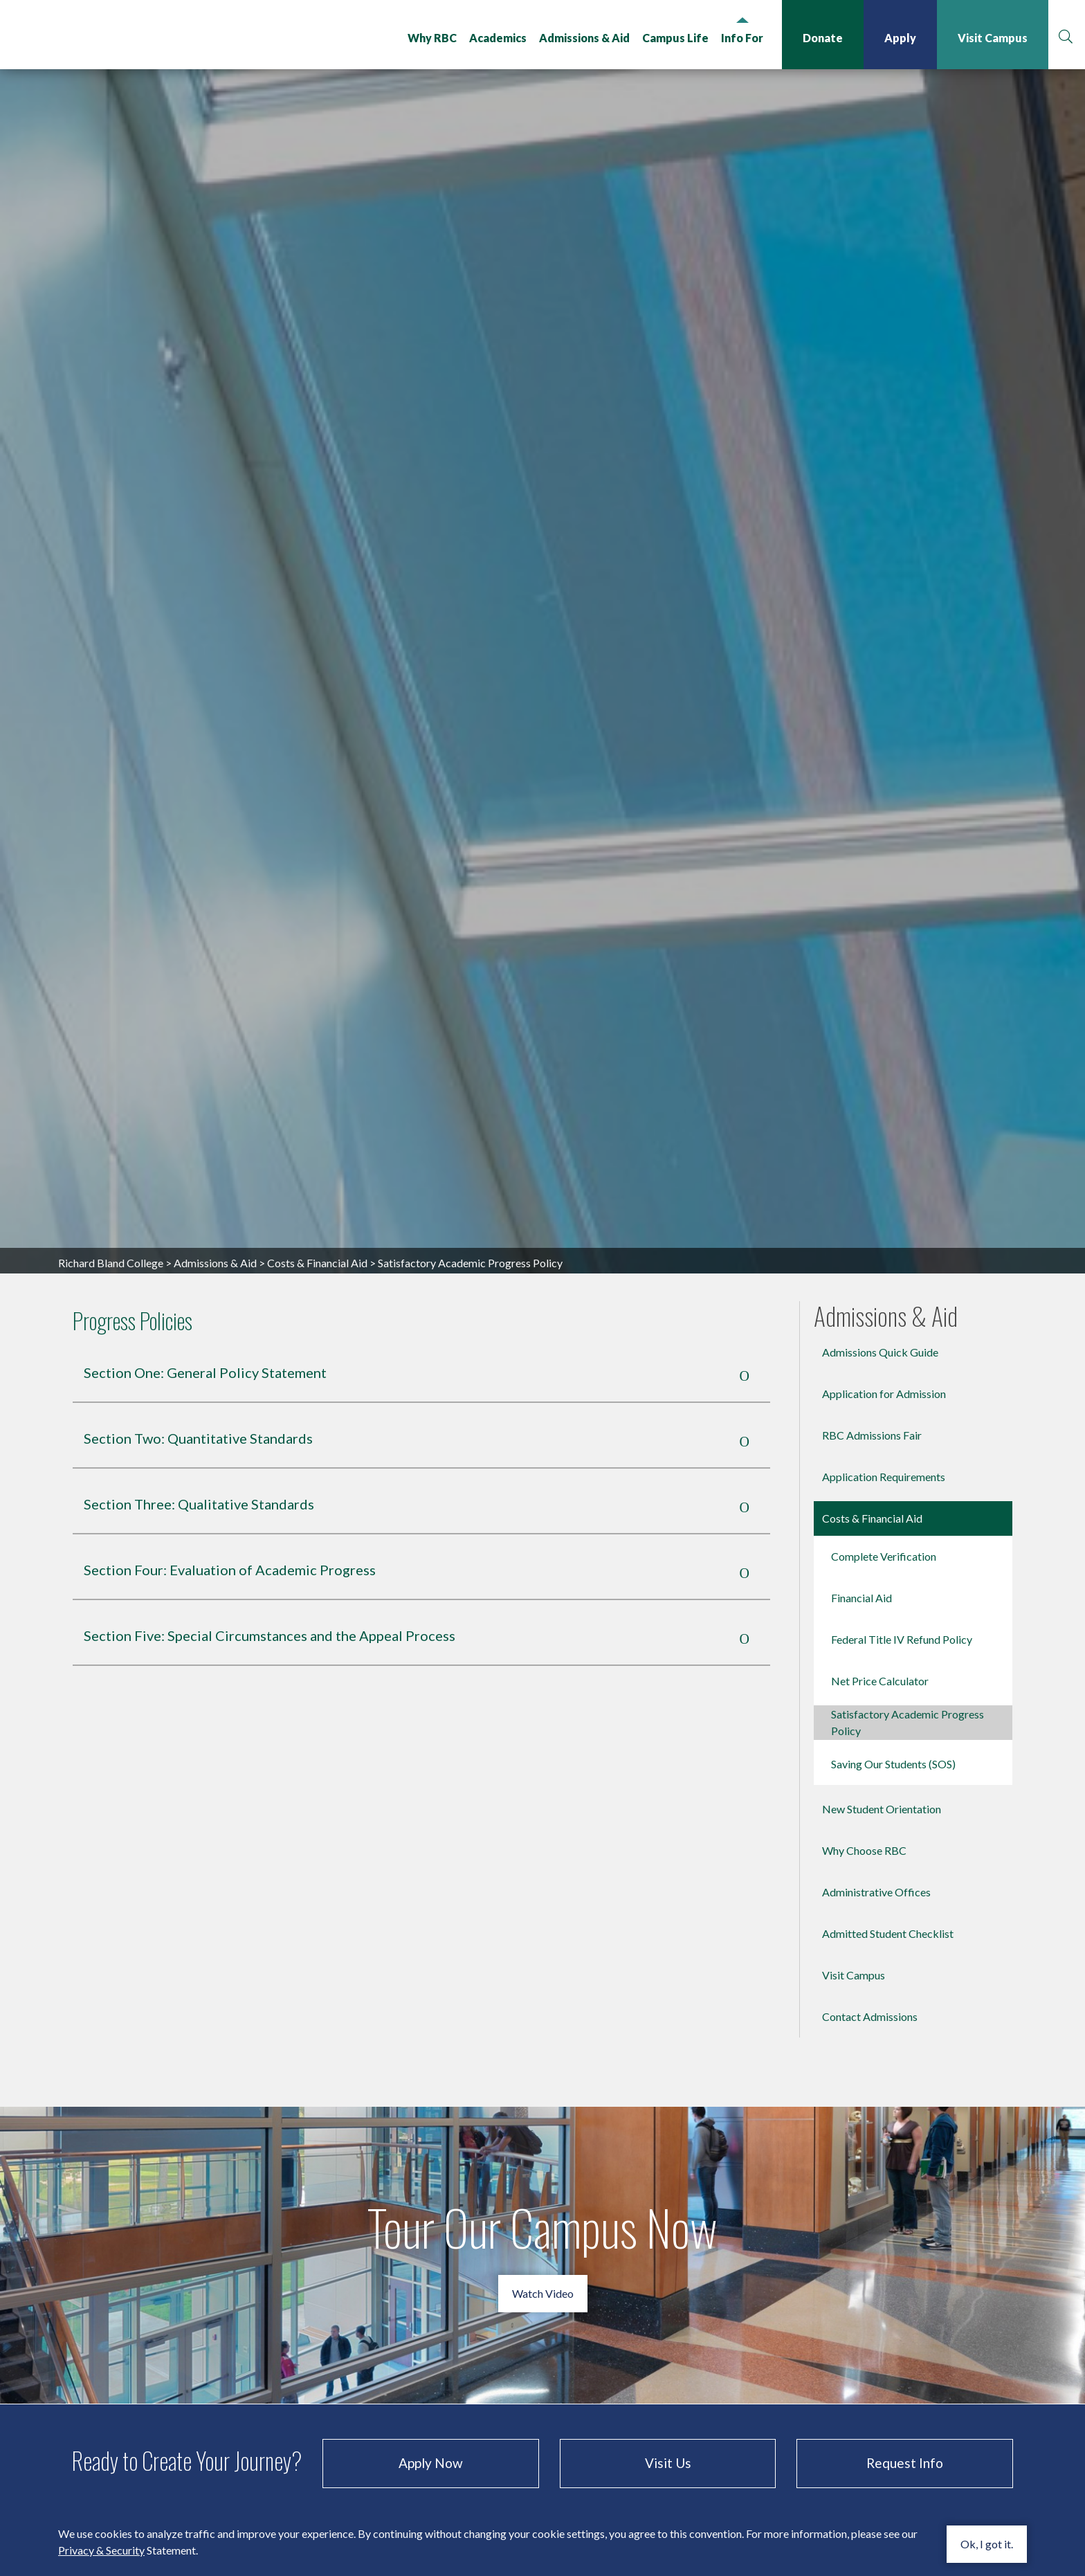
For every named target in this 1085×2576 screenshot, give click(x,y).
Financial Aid (861, 1938)
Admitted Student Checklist (888, 2274)
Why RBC (430, 37)
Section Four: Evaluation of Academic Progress (239, 1911)
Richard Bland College (131, 37)
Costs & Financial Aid (317, 1604)
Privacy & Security (101, 2550)
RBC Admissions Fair (872, 1776)
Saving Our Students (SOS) (893, 2105)
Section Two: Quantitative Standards (207, 1780)
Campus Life (674, 37)
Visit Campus (991, 37)
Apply (899, 37)
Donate (821, 37)
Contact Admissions (870, 2357)
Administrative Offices (876, 2233)
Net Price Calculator (880, 2022)
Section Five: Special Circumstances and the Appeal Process (279, 1977)
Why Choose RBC (864, 2191)
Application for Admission (884, 1734)
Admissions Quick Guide (880, 1693)
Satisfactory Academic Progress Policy (907, 2063)
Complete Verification (883, 1897)
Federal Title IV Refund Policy (901, 1980)
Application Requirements (883, 1817)
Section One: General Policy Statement (214, 1714)
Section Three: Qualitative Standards (208, 1845)
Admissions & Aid (583, 37)
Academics (496, 37)
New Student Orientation (881, 2150)
